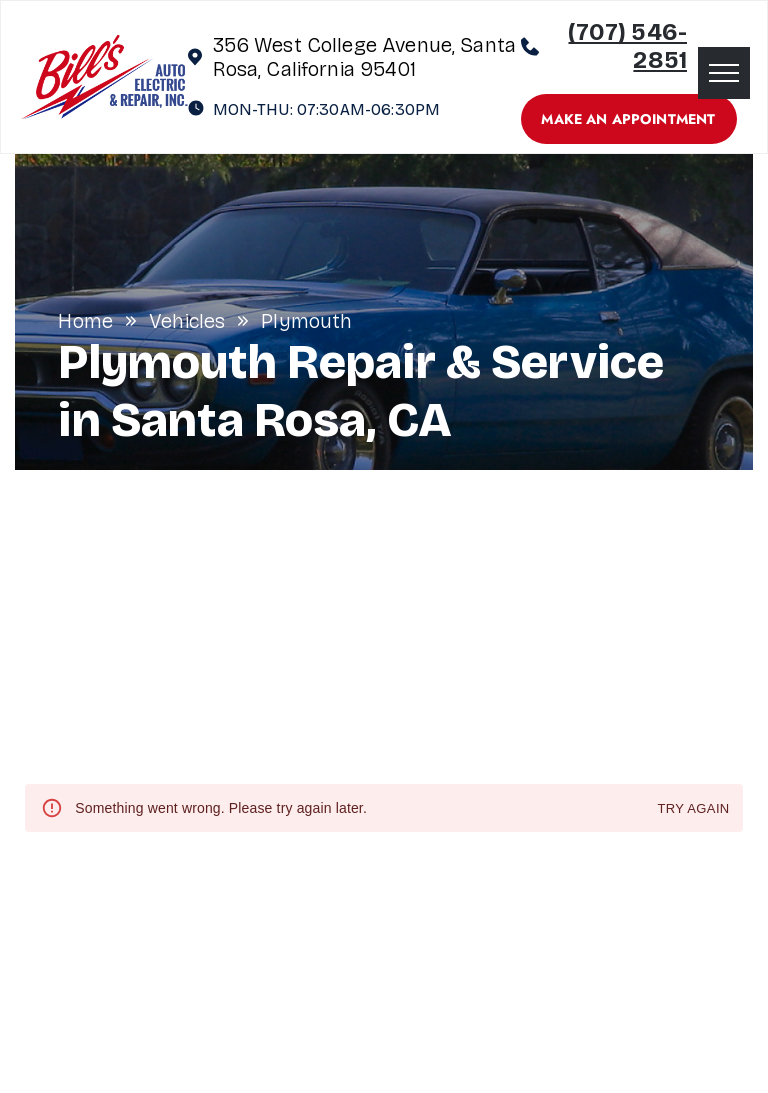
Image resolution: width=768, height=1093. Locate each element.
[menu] (724, 73)
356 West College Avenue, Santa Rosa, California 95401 (365, 57)
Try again (693, 809)
